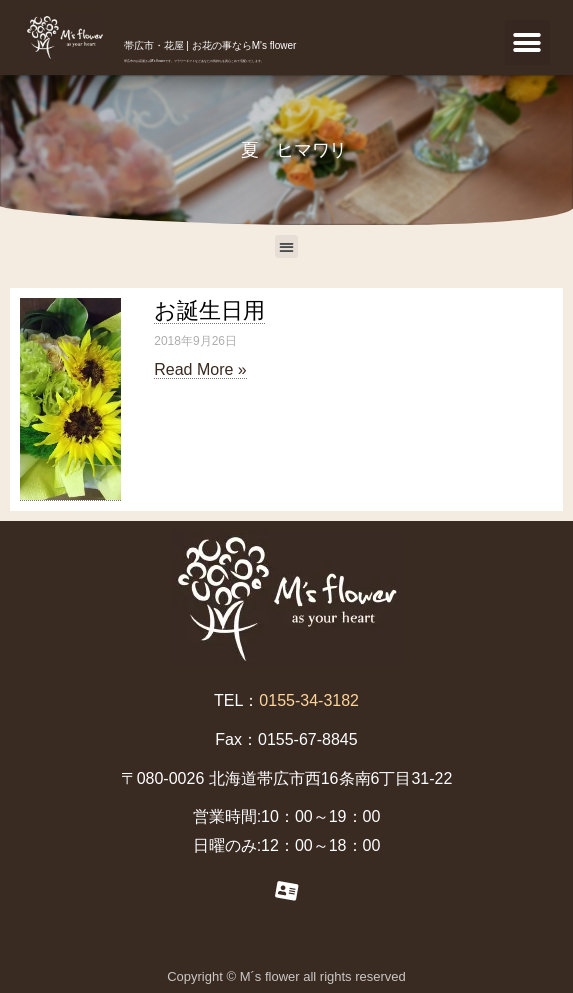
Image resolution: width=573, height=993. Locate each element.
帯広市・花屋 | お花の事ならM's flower (210, 45)
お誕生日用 (209, 310)
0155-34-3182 (309, 700)
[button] (527, 42)
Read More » (200, 369)
